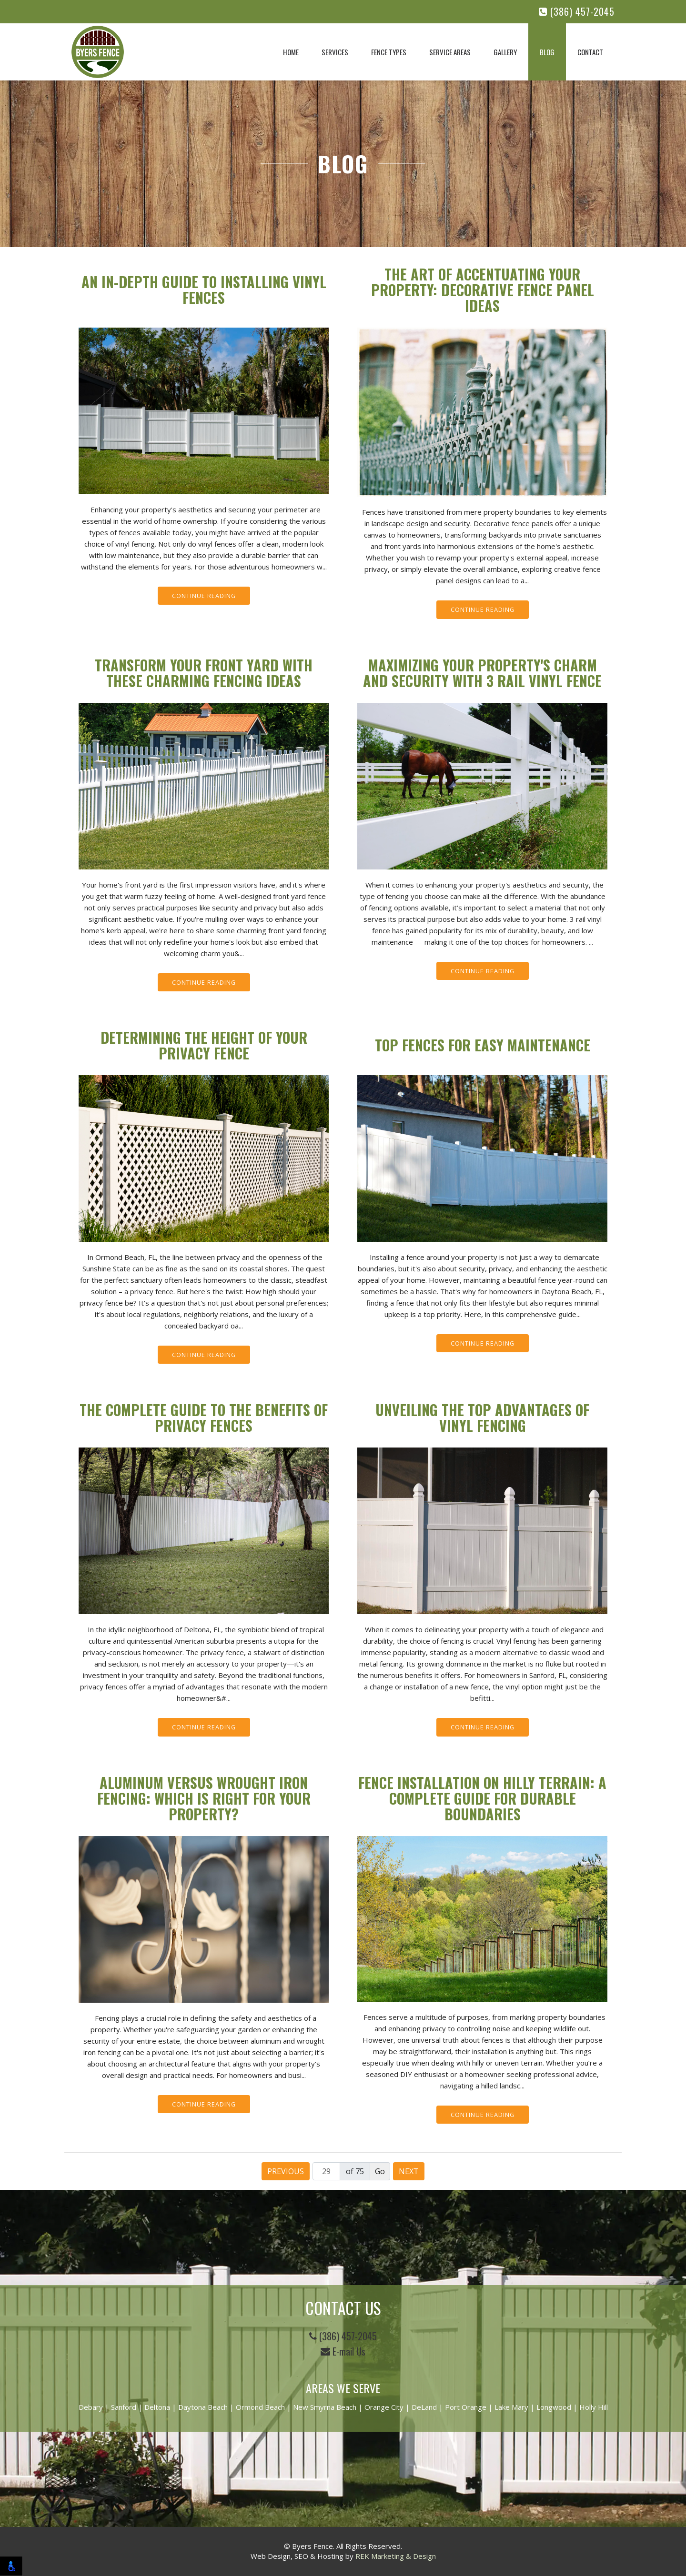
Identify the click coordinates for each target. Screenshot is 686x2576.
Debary (91, 2407)
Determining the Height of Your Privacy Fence (204, 1045)
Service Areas (450, 52)
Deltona (157, 2407)
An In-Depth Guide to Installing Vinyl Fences (203, 289)
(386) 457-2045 (577, 12)
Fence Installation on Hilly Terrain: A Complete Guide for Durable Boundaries (482, 1798)
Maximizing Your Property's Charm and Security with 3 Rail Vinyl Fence (482, 673)
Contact (590, 52)
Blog (547, 52)
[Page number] (326, 2171)
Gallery (505, 52)
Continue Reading (204, 595)
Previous (285, 2171)
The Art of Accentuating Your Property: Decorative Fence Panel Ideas (482, 289)
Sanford (123, 2407)
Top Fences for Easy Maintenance (482, 1045)
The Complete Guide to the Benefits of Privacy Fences (204, 1417)
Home (291, 52)
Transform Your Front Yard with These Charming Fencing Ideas (204, 673)
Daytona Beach (203, 2407)
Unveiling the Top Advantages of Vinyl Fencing (482, 1417)
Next (409, 2171)
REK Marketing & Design (395, 2556)
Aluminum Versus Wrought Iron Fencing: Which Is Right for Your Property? (204, 1798)
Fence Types (388, 52)
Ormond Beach (260, 2407)
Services (335, 52)
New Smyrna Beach (324, 2407)
